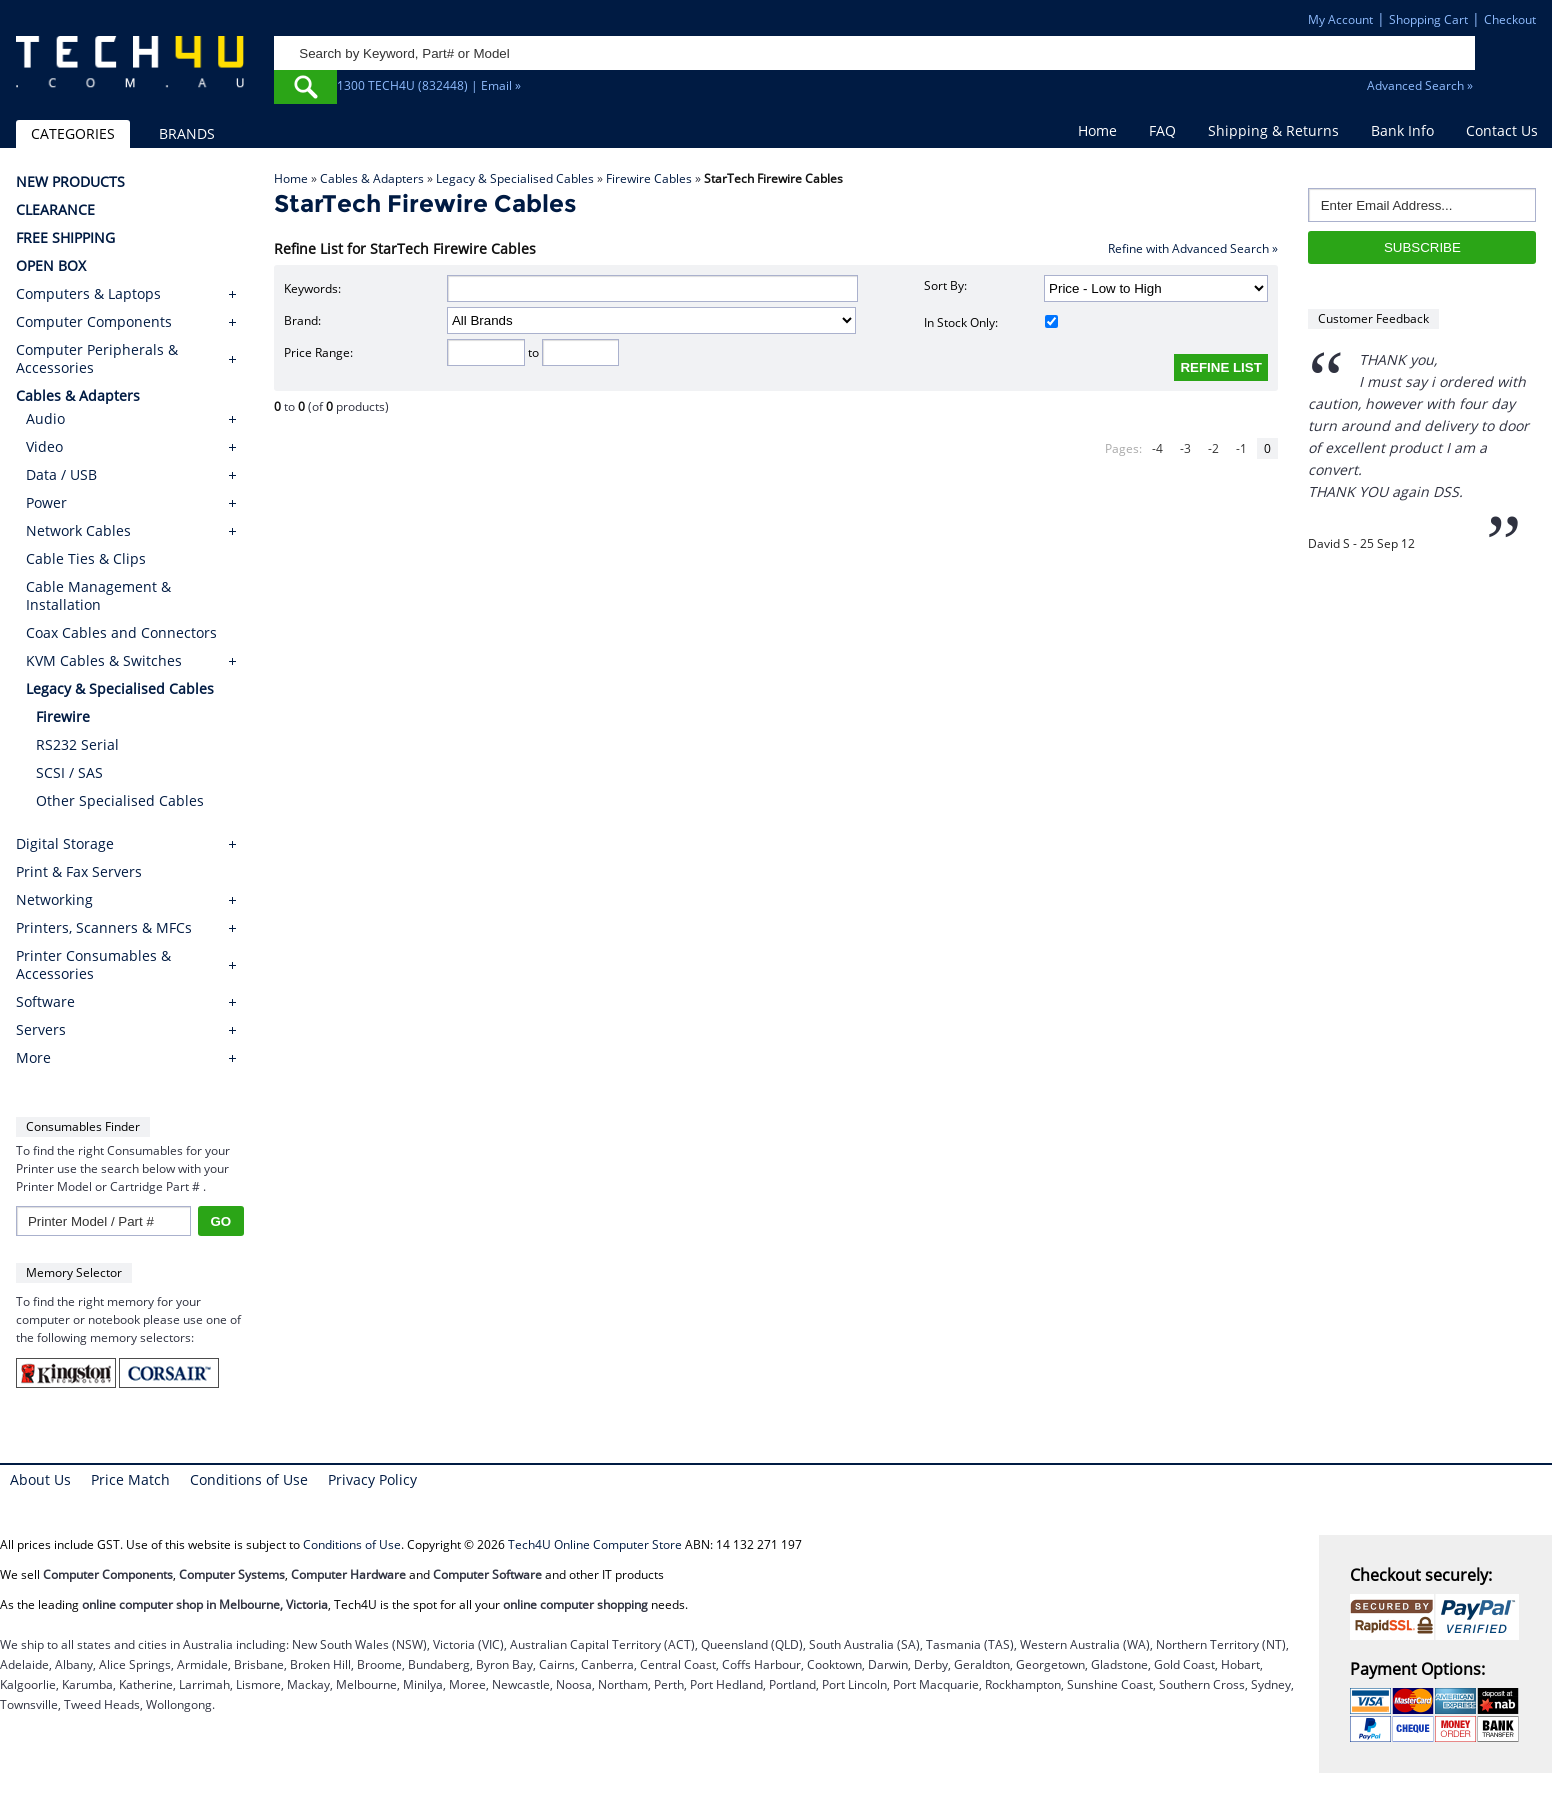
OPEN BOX (51, 266)
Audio (45, 418)
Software (45, 1002)
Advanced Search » (1420, 85)
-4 (1157, 448)
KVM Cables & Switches (104, 660)
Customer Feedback (1373, 318)
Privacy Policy (372, 1479)
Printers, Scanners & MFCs (104, 928)
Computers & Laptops (88, 294)
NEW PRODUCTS (70, 182)
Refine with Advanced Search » (1193, 248)
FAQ (1162, 130)
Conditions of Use (249, 1479)
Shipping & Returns (1273, 130)
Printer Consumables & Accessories (93, 965)
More (33, 1058)
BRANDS (187, 133)
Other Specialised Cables (120, 800)
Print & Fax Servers (79, 872)
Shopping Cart (1428, 19)
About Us (40, 1479)
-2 (1213, 448)
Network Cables (78, 530)
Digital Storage (65, 844)
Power (46, 502)
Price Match (130, 1479)
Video (44, 446)
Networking (54, 900)
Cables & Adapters (372, 178)
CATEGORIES (73, 133)
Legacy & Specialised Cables (515, 178)
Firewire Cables (649, 178)
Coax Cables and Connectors (121, 632)
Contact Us (1502, 130)
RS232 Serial (77, 744)
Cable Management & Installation (98, 595)
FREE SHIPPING (65, 238)
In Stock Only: (991, 322)
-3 (1185, 448)
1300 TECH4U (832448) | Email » (429, 85)
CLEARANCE (55, 210)
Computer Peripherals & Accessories (97, 359)
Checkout (1510, 19)
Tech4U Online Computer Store (595, 1544)
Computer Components (94, 322)
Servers (41, 1030)
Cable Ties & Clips (86, 558)
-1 (1241, 448)
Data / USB (61, 474)
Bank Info (1402, 130)
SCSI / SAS (69, 772)
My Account (1340, 19)
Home (1097, 130)
